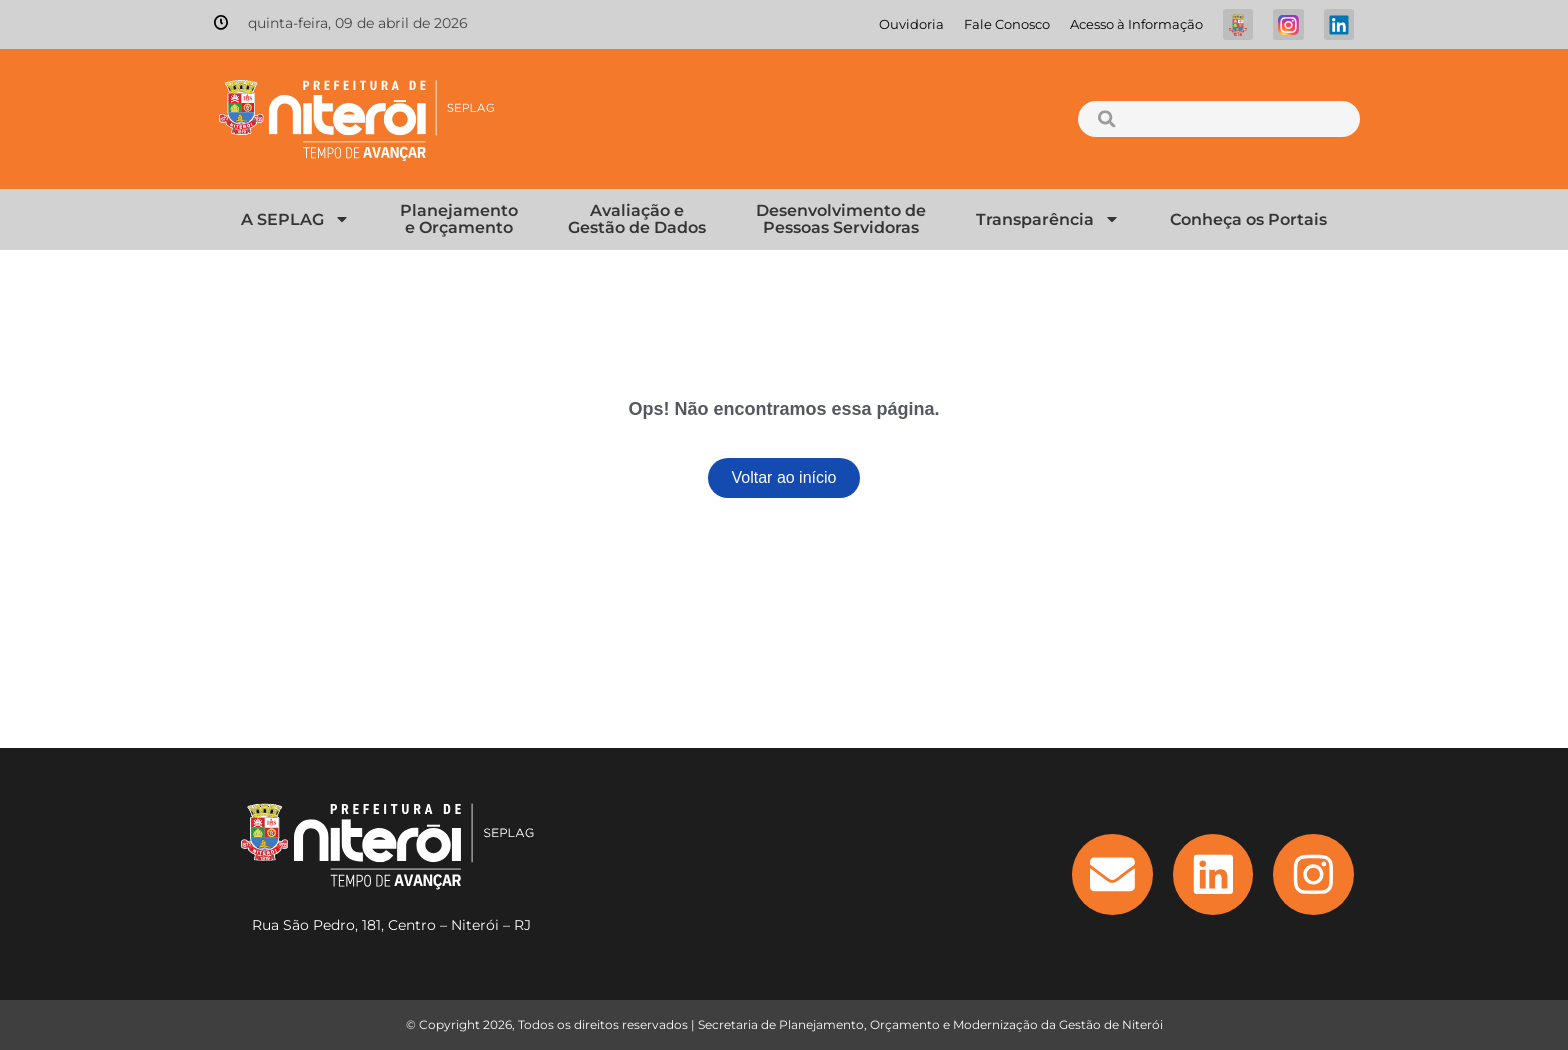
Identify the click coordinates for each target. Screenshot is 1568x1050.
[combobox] (1218, 119)
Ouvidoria (911, 24)
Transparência (1048, 219)
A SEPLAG (295, 219)
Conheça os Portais (1248, 219)
